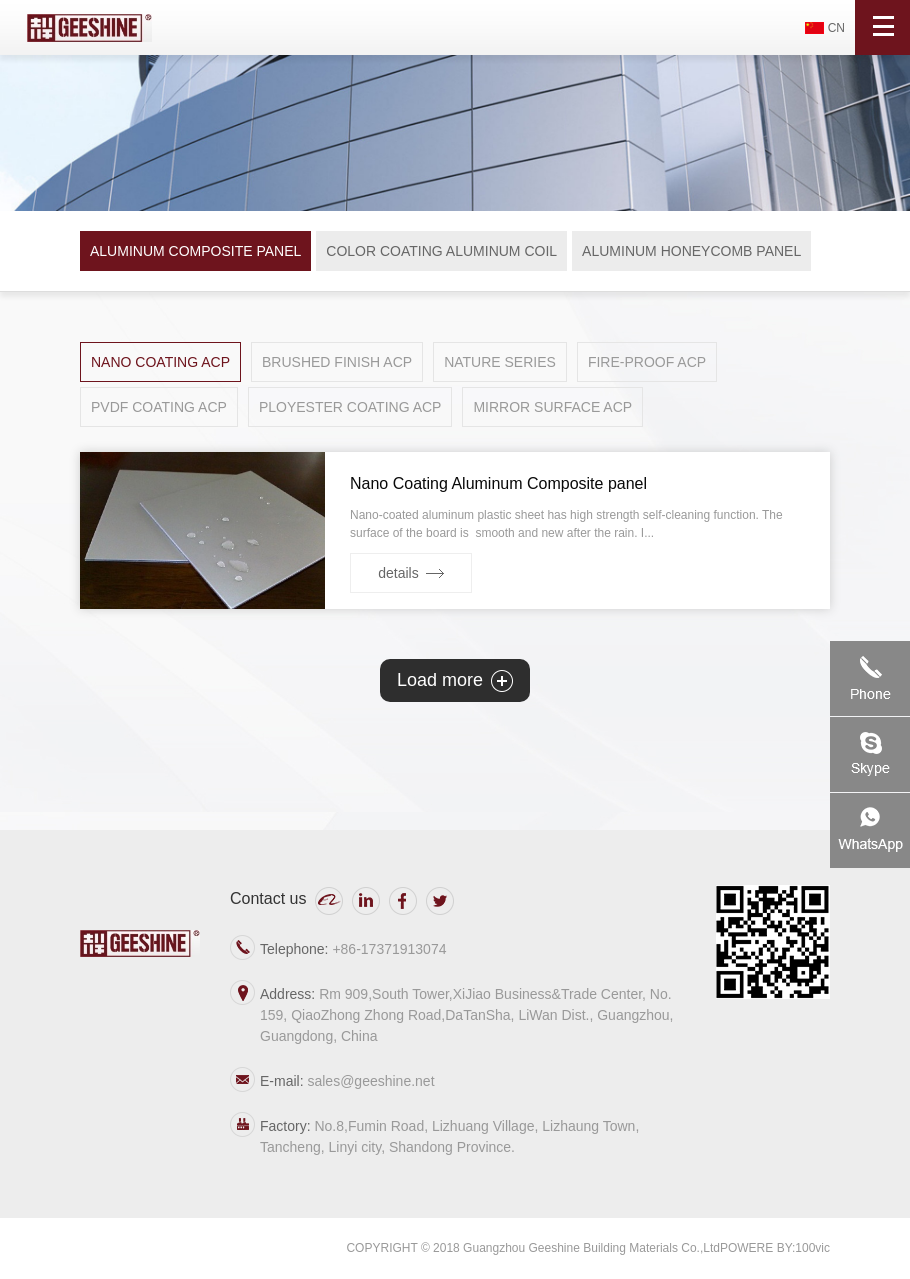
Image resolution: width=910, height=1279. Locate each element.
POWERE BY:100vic (775, 1248)
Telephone (870, 678)
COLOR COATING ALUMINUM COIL (441, 251)
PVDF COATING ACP (159, 407)
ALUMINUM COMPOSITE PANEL (195, 251)
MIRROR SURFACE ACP (552, 407)
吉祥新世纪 (89, 27)
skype (870, 754)
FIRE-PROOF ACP (647, 362)
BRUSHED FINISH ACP (337, 362)
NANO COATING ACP (160, 362)
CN (836, 28)
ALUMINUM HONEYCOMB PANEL (691, 251)
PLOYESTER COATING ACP (350, 407)
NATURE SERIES (500, 362)
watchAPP (870, 830)
